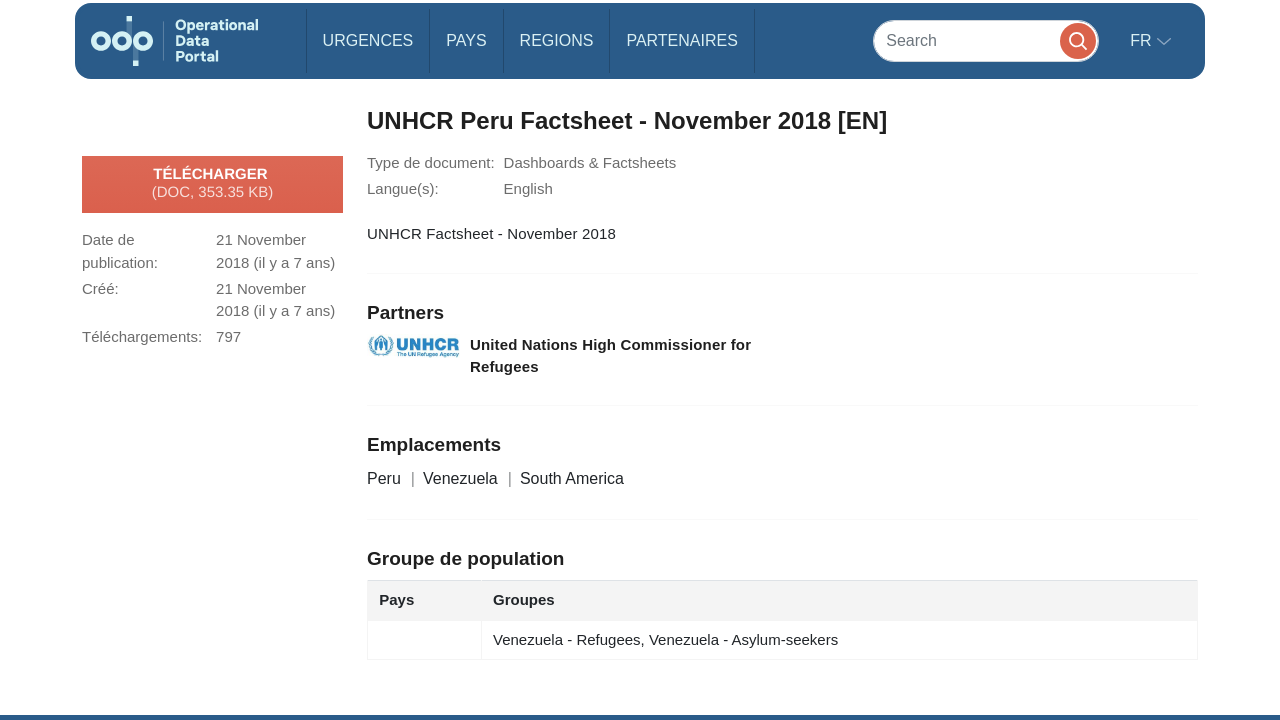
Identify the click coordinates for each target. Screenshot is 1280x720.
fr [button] (1143, 40)
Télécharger (213, 184)
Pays (466, 40)
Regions (557, 40)
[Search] (986, 40)
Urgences (368, 40)
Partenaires (681, 40)
